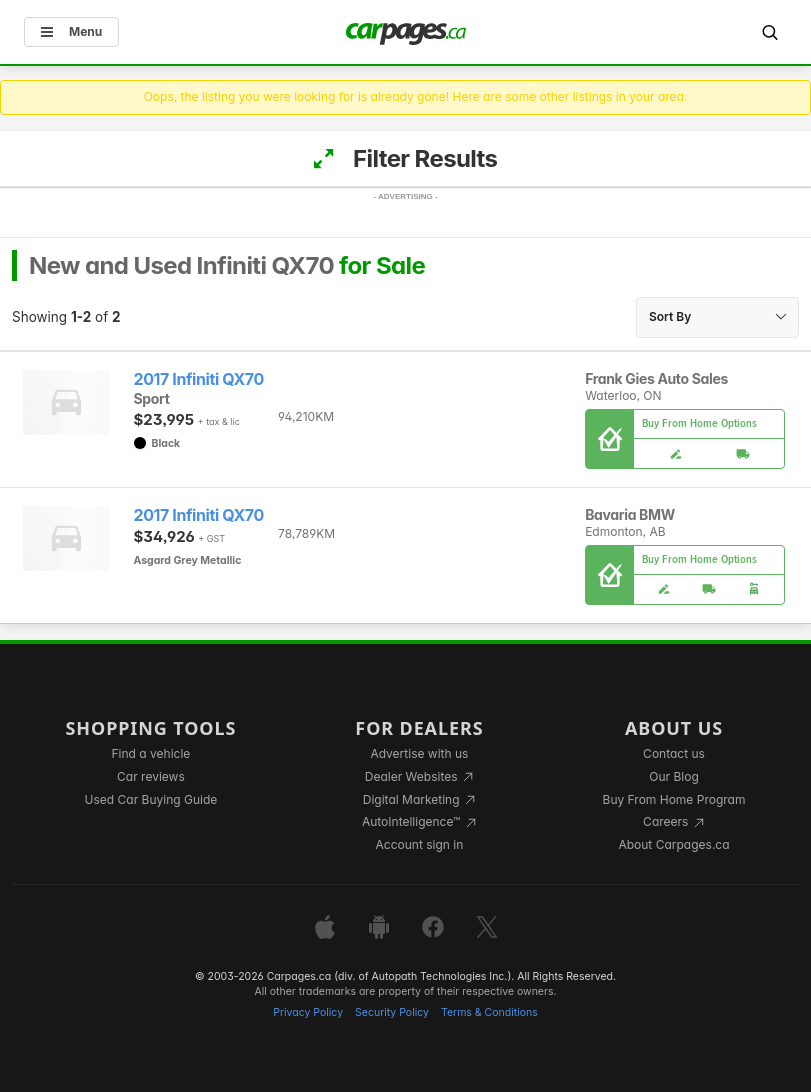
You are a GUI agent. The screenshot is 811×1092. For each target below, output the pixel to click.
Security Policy (392, 1012)
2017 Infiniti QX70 (199, 379)
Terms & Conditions (489, 1012)
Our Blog (673, 776)
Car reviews (151, 776)
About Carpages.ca (673, 844)
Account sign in (420, 844)
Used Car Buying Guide (151, 799)
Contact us (674, 753)
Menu (71, 31)
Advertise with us (419, 753)
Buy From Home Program (674, 799)
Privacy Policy (308, 1012)
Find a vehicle (151, 753)
